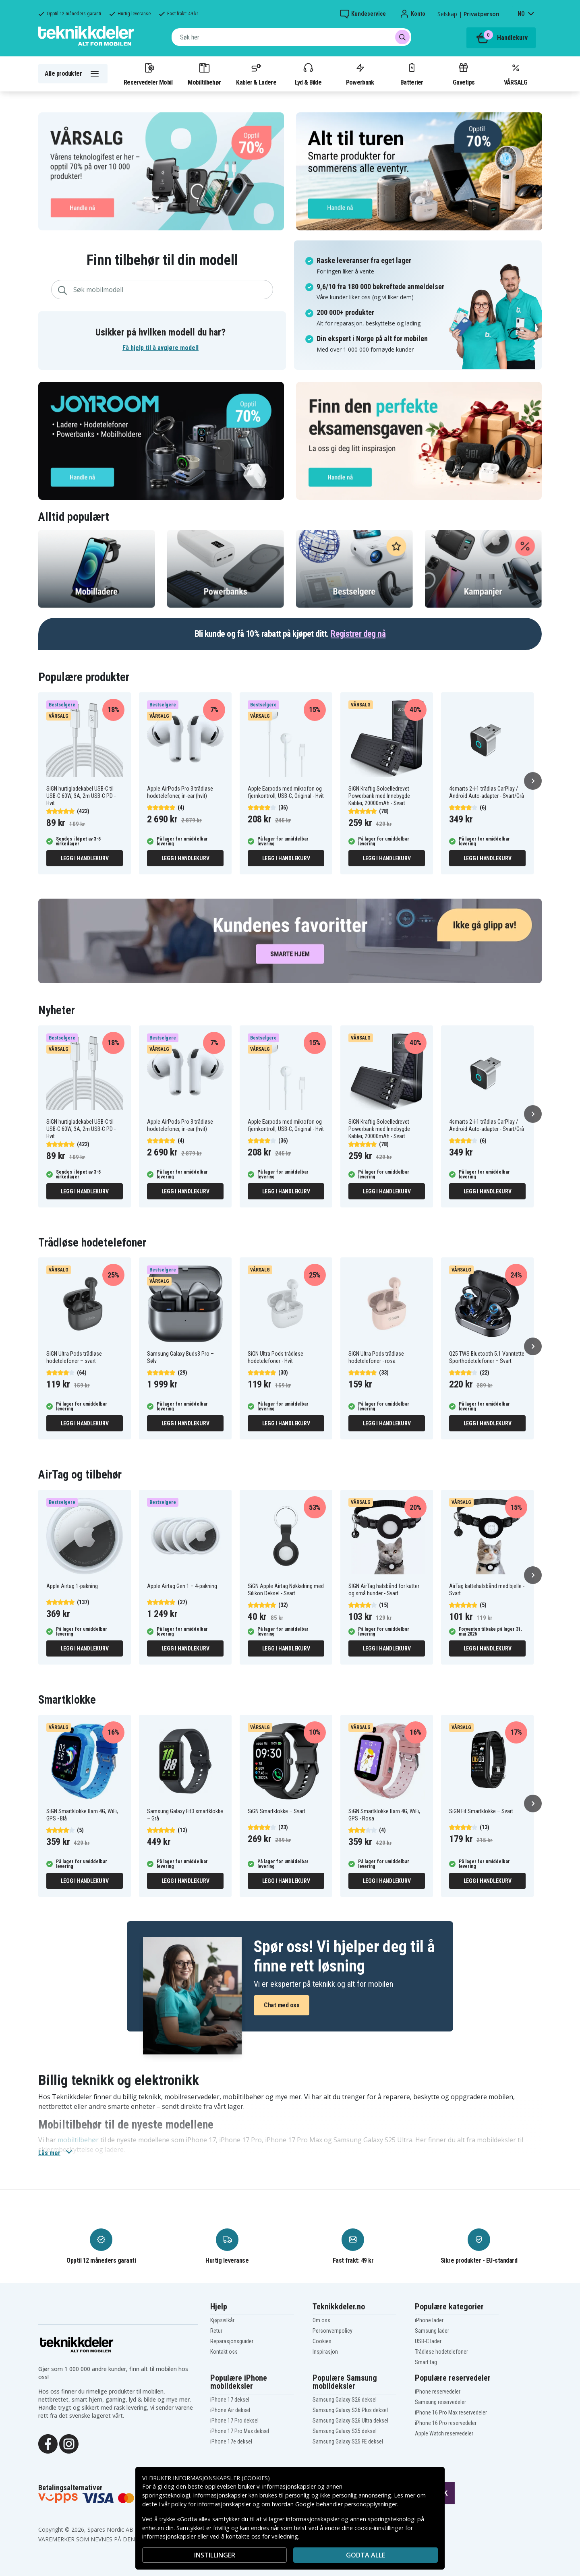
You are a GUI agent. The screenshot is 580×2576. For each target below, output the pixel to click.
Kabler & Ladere (256, 74)
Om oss (321, 2320)
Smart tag (426, 2362)
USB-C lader (428, 2341)
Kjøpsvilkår (222, 2320)
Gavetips (463, 74)
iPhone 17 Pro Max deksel (239, 2431)
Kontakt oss (224, 2351)
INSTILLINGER (214, 2555)
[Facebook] (48, 2443)
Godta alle (365, 2555)
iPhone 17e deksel (231, 2441)
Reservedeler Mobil (148, 74)
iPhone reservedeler (437, 2391)
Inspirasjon (325, 2351)
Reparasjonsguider (231, 2341)
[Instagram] (69, 2443)
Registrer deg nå (358, 634)
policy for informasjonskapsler (211, 2504)
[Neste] (533, 781)
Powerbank (360, 74)
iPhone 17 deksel (229, 2399)
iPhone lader (429, 2320)
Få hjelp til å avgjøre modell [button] (160, 348)
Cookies (322, 2341)
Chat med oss (281, 2005)
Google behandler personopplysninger (346, 2504)
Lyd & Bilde (308, 74)
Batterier (411, 74)
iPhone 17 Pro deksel (234, 2420)
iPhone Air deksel (230, 2410)
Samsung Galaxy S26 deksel (345, 2399)
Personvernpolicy (332, 2331)
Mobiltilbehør (204, 74)
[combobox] (291, 37)
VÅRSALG (515, 74)
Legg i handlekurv (85, 858)
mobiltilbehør (78, 2139)
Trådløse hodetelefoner (441, 2351)
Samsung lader (432, 2331)
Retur (216, 2331)
